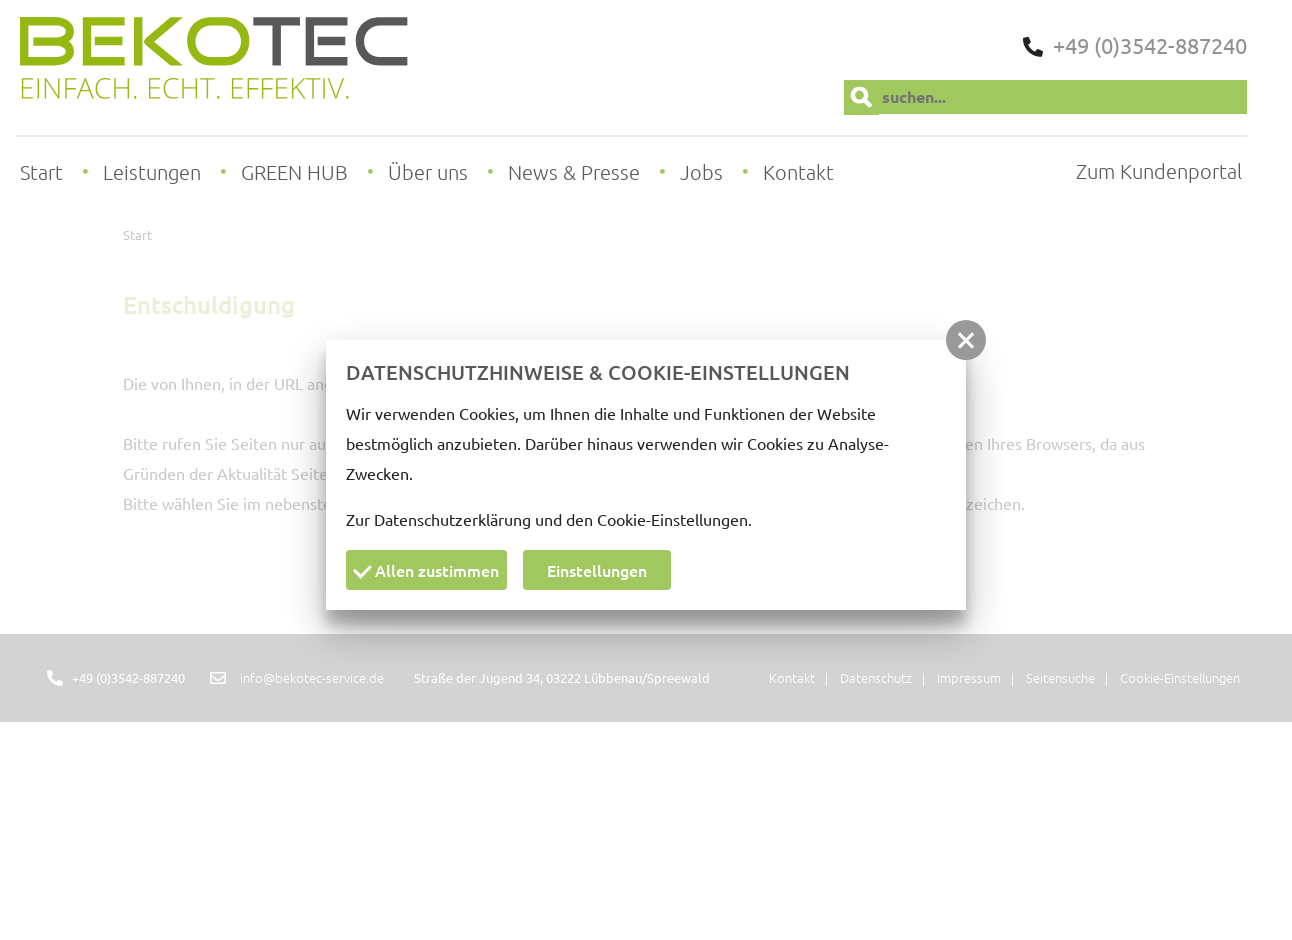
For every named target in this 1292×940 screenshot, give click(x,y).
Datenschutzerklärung (452, 519)
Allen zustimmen (426, 570)
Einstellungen (597, 570)
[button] (966, 340)
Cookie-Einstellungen (672, 519)
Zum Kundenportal (1159, 171)
